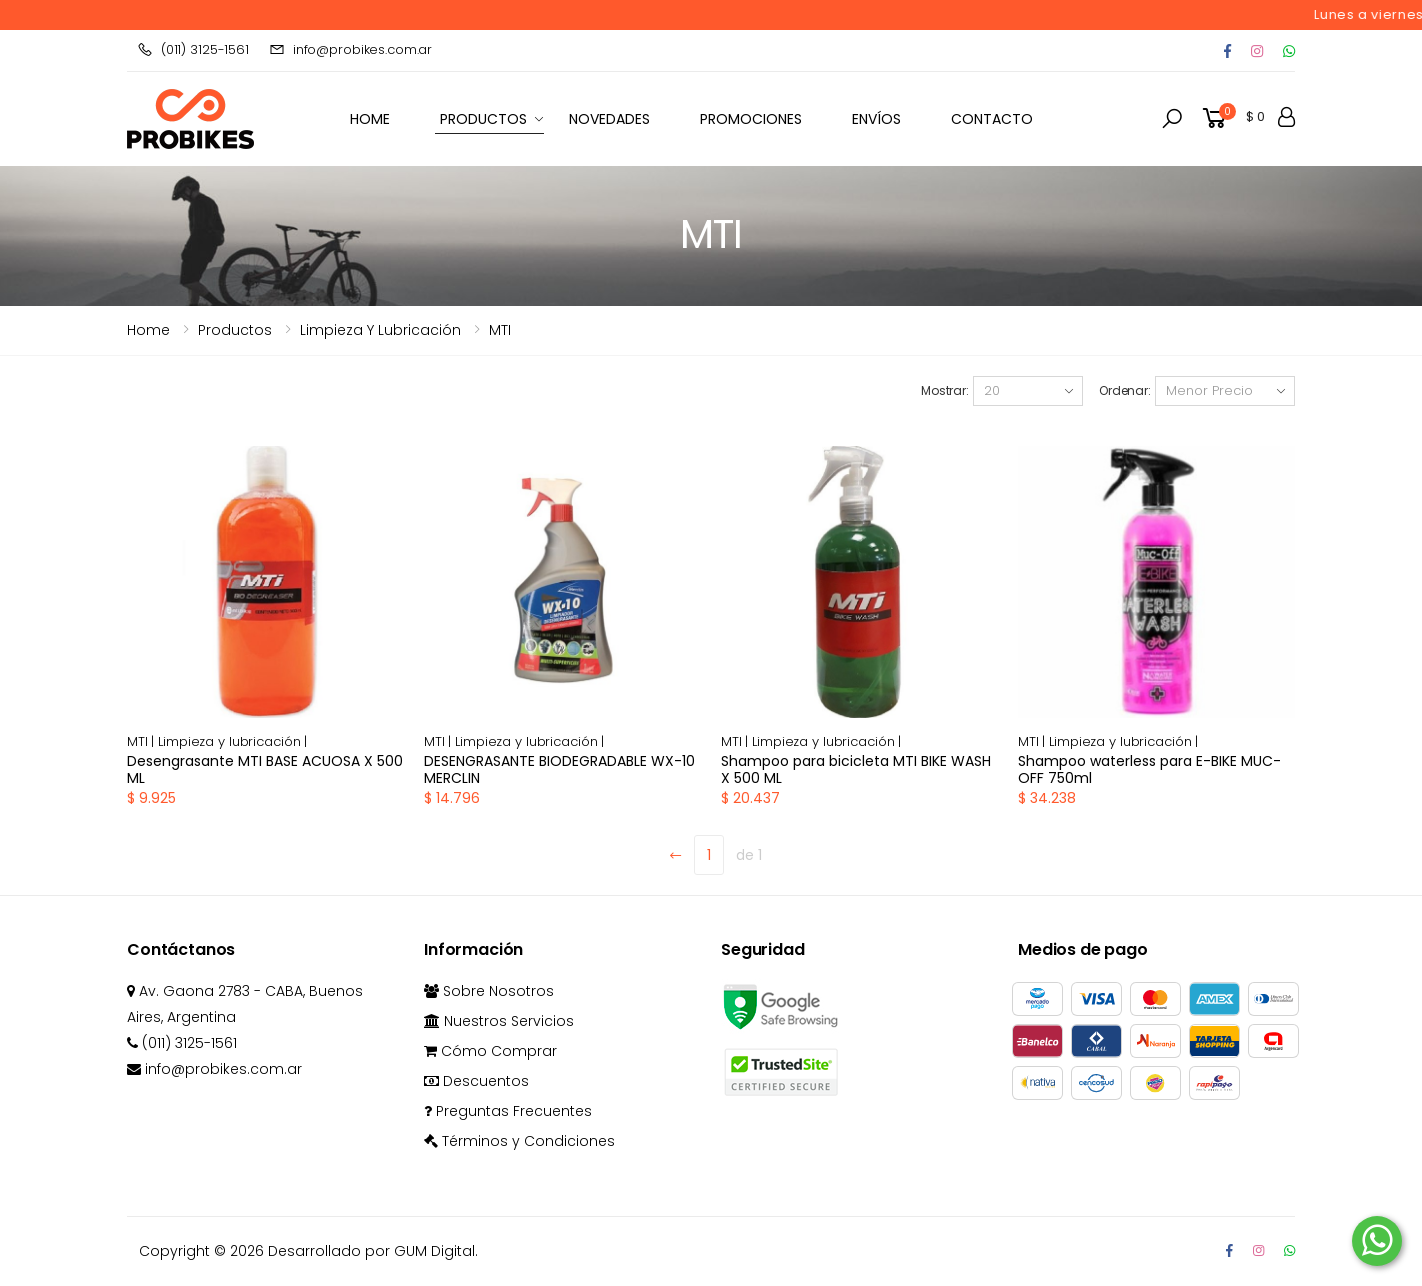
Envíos (876, 119)
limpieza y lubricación (380, 330)
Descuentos (476, 1081)
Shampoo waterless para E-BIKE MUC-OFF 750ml (1149, 770)
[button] (1172, 119)
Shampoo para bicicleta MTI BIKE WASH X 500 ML (856, 770)
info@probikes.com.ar (350, 49)
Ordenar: (1125, 390)
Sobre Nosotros (489, 991)
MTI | (142, 741)
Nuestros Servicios (499, 1021)
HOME (370, 119)
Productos (483, 119)
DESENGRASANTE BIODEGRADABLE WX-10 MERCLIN (559, 770)
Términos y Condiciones (519, 1141)
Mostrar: (945, 390)
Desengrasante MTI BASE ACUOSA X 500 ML (265, 770)
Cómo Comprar (490, 1051)
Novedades (609, 119)
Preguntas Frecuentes (508, 1111)
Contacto (992, 119)
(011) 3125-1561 (193, 49)
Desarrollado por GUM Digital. (373, 1251)
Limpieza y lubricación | (232, 741)
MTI (500, 330)
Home (148, 330)
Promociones (751, 119)
